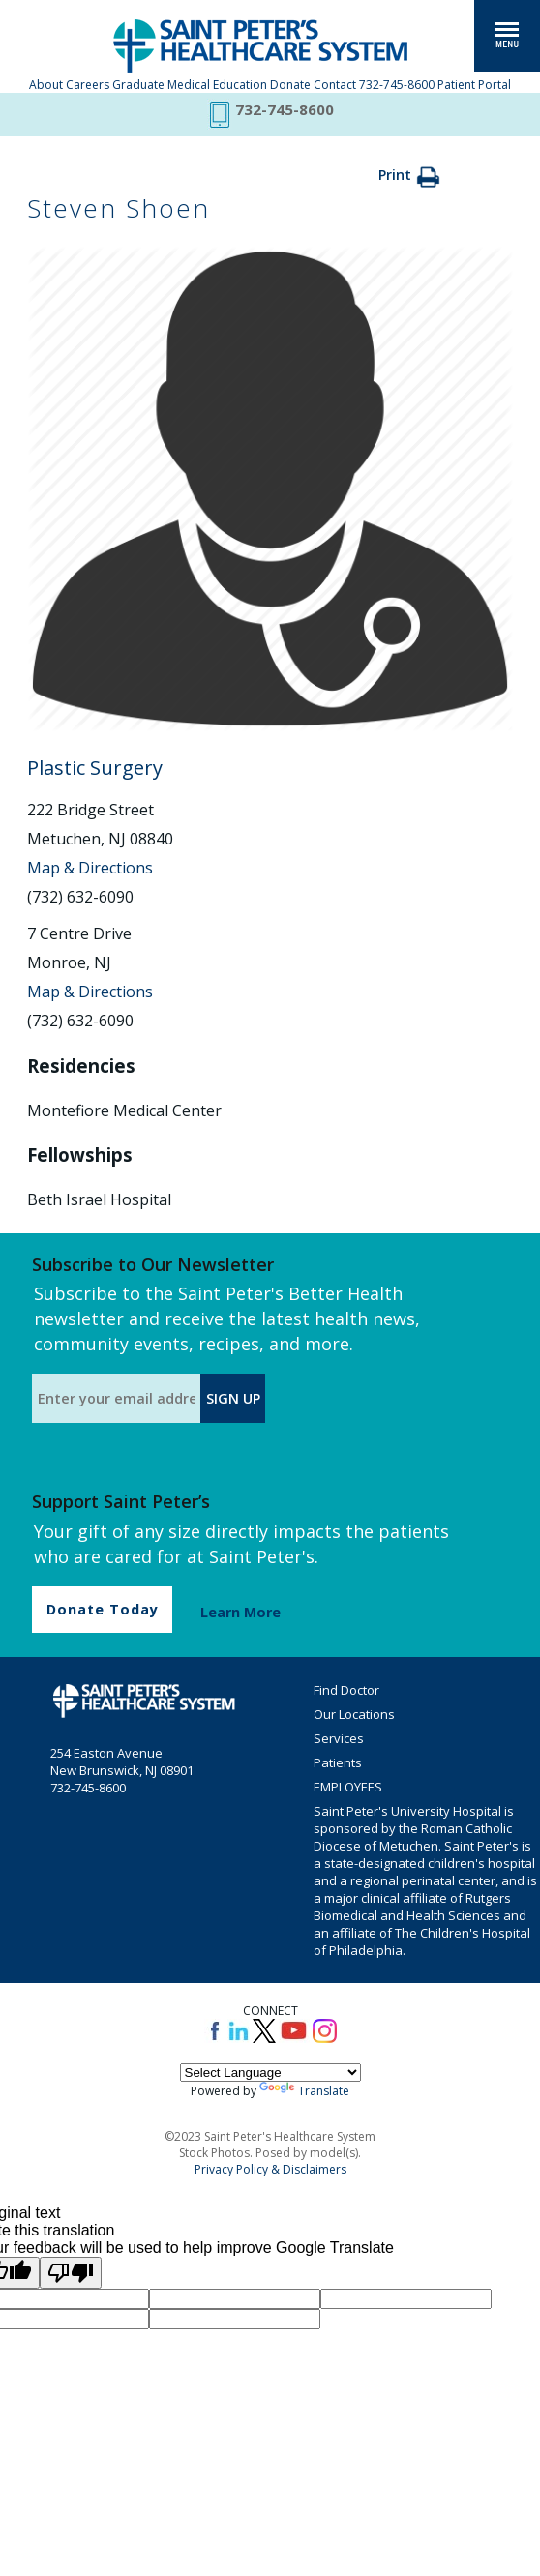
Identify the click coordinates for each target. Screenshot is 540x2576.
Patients (338, 1762)
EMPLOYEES (348, 1786)
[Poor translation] (71, 2273)
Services (339, 1738)
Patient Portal (474, 84)
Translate (304, 2091)
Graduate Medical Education (189, 84)
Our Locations (354, 1714)
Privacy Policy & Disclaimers (270, 2169)
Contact (335, 84)
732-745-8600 (397, 84)
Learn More (240, 1612)
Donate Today (102, 1609)
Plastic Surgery (95, 768)
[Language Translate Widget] (270, 2072)
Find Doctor (346, 1690)
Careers (87, 84)
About (46, 84)
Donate (290, 84)
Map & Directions (90, 867)
